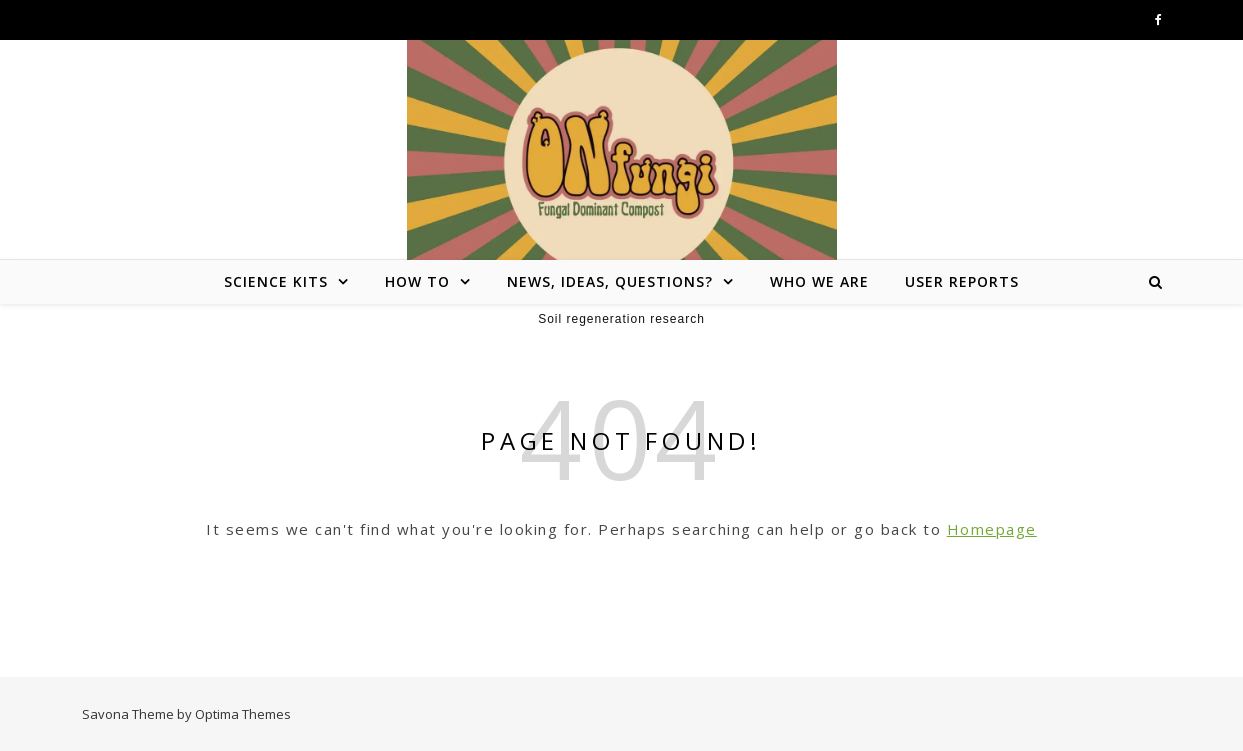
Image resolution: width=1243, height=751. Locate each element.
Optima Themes (243, 714)
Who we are (819, 281)
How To (417, 281)
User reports (962, 281)
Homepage (992, 529)
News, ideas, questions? (610, 281)
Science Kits (276, 281)
